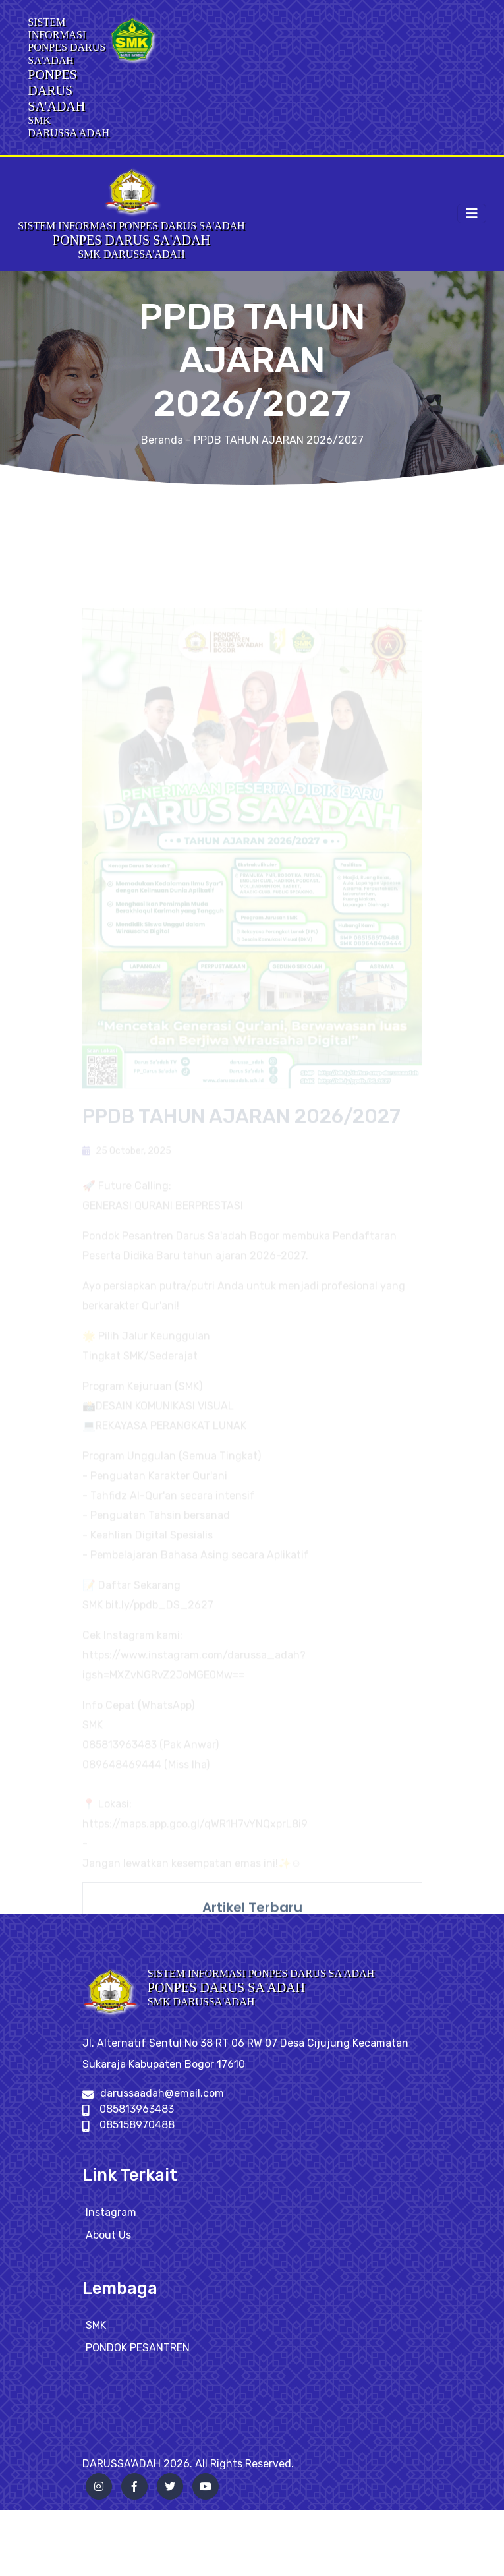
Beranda (162, 440)
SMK (96, 2335)
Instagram (111, 2222)
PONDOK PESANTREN (138, 2358)
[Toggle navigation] (471, 213)
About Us (108, 2245)
